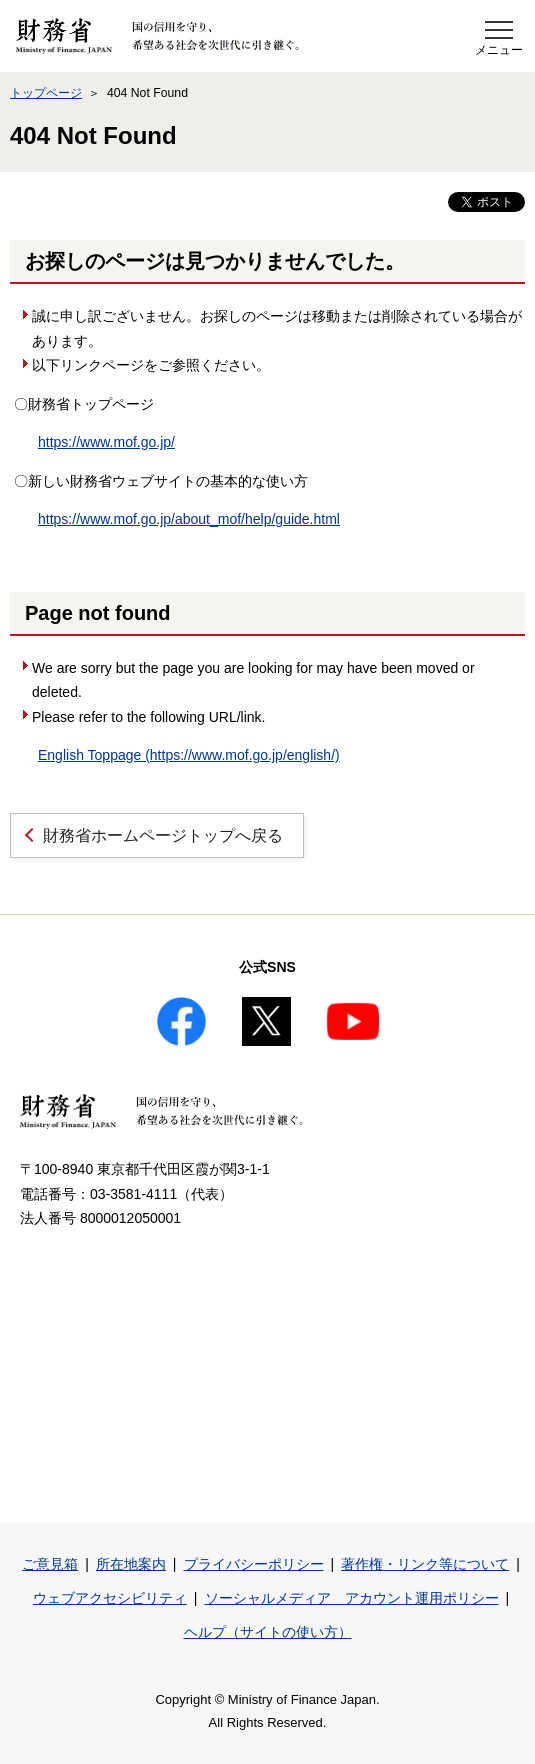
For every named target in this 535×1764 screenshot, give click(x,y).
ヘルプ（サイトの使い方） (268, 1632)
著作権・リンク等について (425, 1564)
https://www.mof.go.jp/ (106, 442)
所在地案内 (131, 1564)
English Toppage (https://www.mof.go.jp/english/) (189, 755)
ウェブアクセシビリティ (110, 1598)
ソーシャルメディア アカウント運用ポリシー (352, 1598)
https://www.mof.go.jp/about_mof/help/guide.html (189, 519)
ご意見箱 (50, 1564)
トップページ (46, 93)
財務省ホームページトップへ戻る (163, 835)
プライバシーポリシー (254, 1564)
